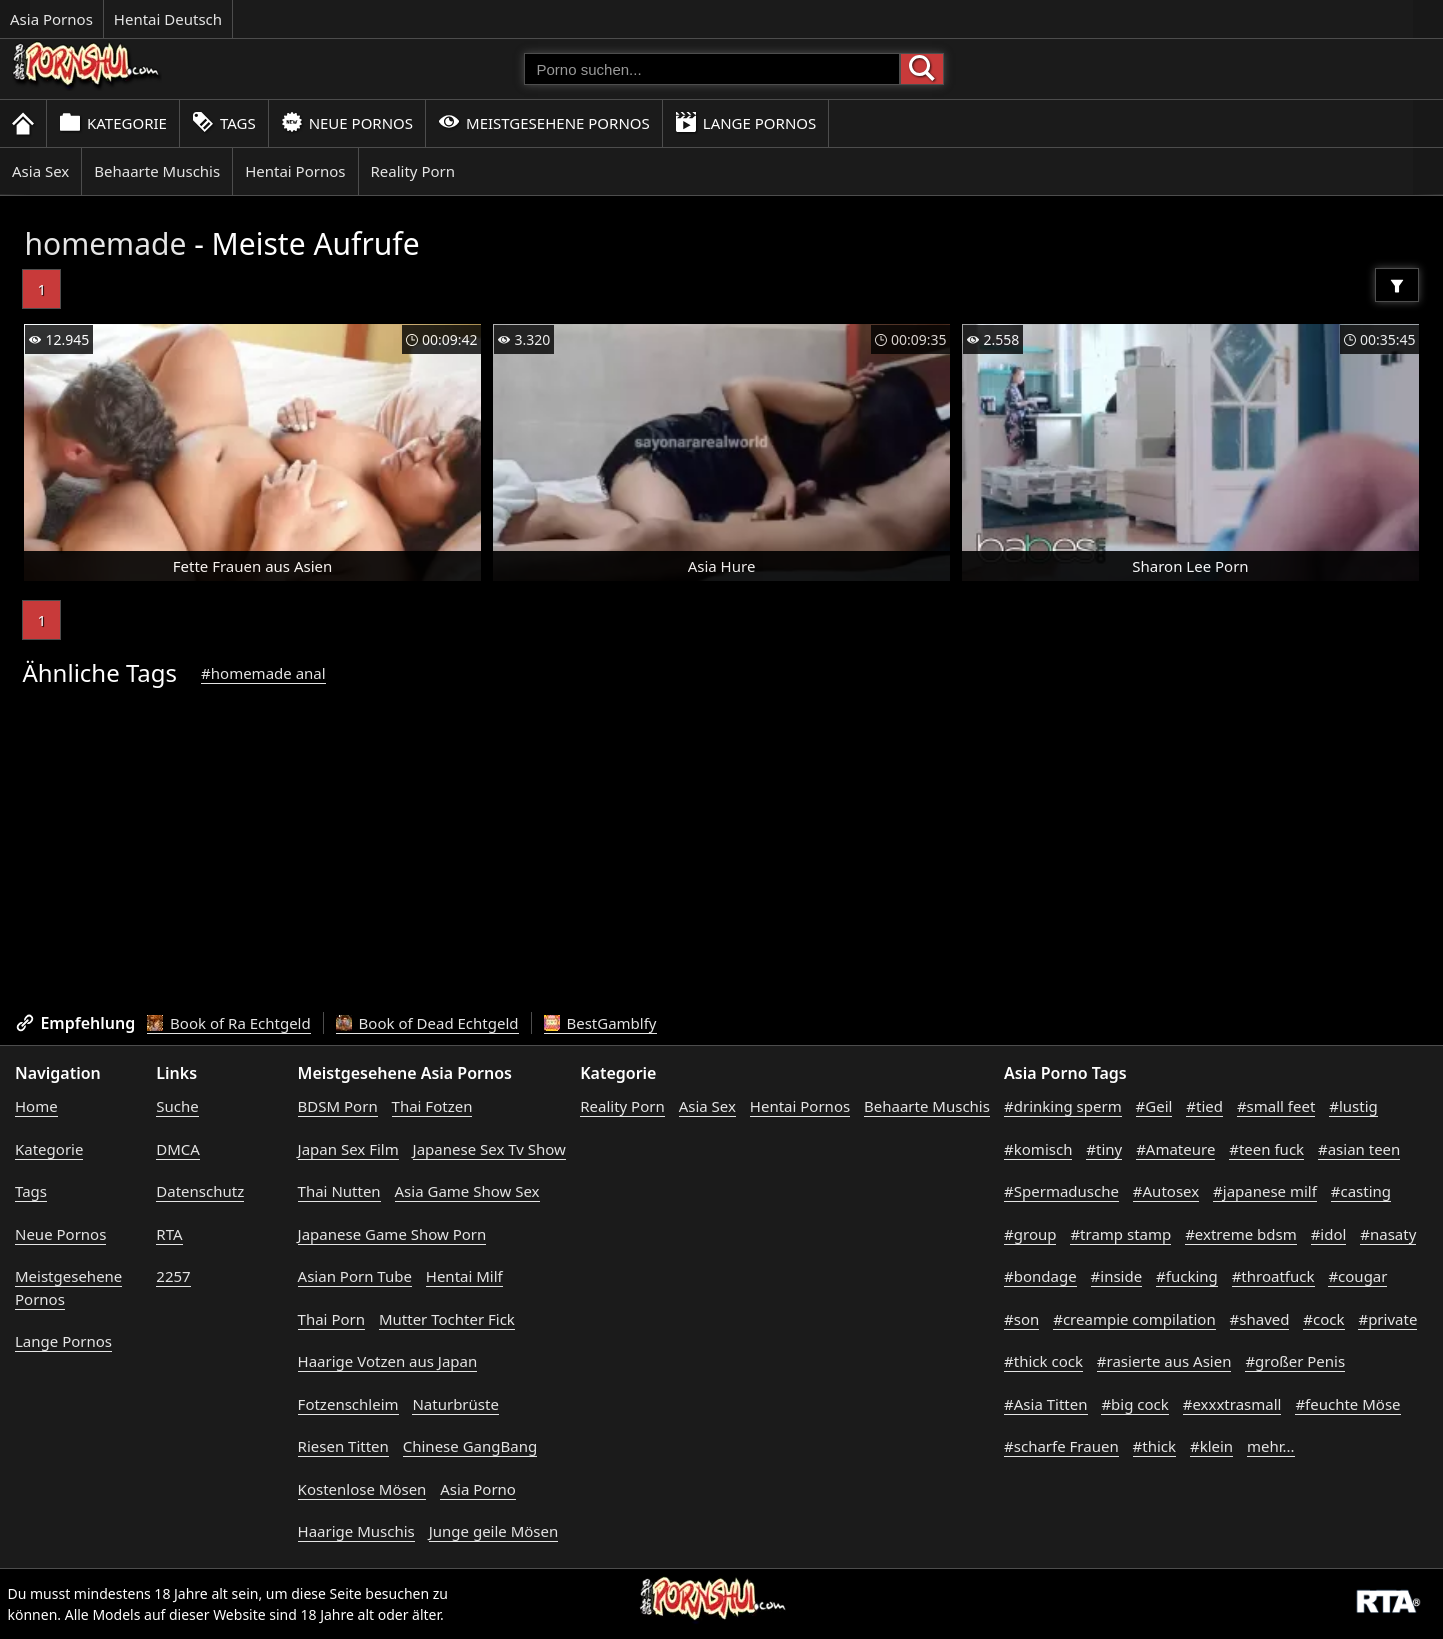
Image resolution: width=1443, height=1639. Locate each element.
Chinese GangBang (470, 1446)
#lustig (1353, 1106)
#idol (1329, 1234)
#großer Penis (1295, 1361)
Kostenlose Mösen (362, 1489)
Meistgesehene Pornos (544, 122)
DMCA (178, 1149)
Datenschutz (200, 1191)
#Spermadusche (1061, 1191)
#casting (1361, 1191)
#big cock (1134, 1404)
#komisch (1038, 1149)
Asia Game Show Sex (467, 1191)
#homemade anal (263, 673)
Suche (177, 1106)
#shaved (1260, 1319)
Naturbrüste (455, 1404)
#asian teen (1359, 1149)
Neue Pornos (347, 122)
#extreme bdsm (1241, 1234)
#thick (1154, 1446)
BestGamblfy (600, 1023)
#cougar (1357, 1276)
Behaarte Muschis (157, 171)
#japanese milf (1265, 1191)
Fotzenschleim (348, 1404)
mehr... (1271, 1446)
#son (1021, 1319)
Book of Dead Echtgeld (427, 1023)
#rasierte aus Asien (1164, 1361)
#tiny (1104, 1149)
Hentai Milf (464, 1276)
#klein (1211, 1446)
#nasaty (1388, 1234)
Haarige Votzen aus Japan (388, 1361)
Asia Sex (40, 171)
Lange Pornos (745, 122)
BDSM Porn (338, 1106)
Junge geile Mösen (494, 1531)
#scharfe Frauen (1061, 1446)
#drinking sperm (1063, 1106)
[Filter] (1397, 285)
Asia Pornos (51, 19)
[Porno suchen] (712, 69)
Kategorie (113, 122)
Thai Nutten (339, 1191)
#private (1387, 1319)
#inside (1117, 1276)
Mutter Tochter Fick (447, 1319)
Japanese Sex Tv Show (489, 1149)
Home (36, 1106)
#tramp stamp (1120, 1234)
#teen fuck (1266, 1149)
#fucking (1187, 1276)
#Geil (1154, 1106)
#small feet (1276, 1106)
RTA (169, 1234)
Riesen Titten (343, 1446)
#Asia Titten (1045, 1404)
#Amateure (1175, 1149)
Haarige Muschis (356, 1531)
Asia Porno (478, 1489)
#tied (1204, 1106)
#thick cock (1043, 1361)
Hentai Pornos (295, 171)
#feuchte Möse (1347, 1404)
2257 (173, 1276)
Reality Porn (413, 171)
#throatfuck (1273, 1276)
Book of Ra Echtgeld (229, 1023)
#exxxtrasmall (1232, 1404)
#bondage (1040, 1276)
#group (1030, 1234)
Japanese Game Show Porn (392, 1234)
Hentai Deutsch (168, 19)
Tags (224, 122)
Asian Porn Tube (355, 1276)
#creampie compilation (1134, 1319)
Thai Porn (331, 1319)
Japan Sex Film (348, 1149)
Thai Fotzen (432, 1106)
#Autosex (1166, 1191)
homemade (105, 243)
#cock (1323, 1319)
